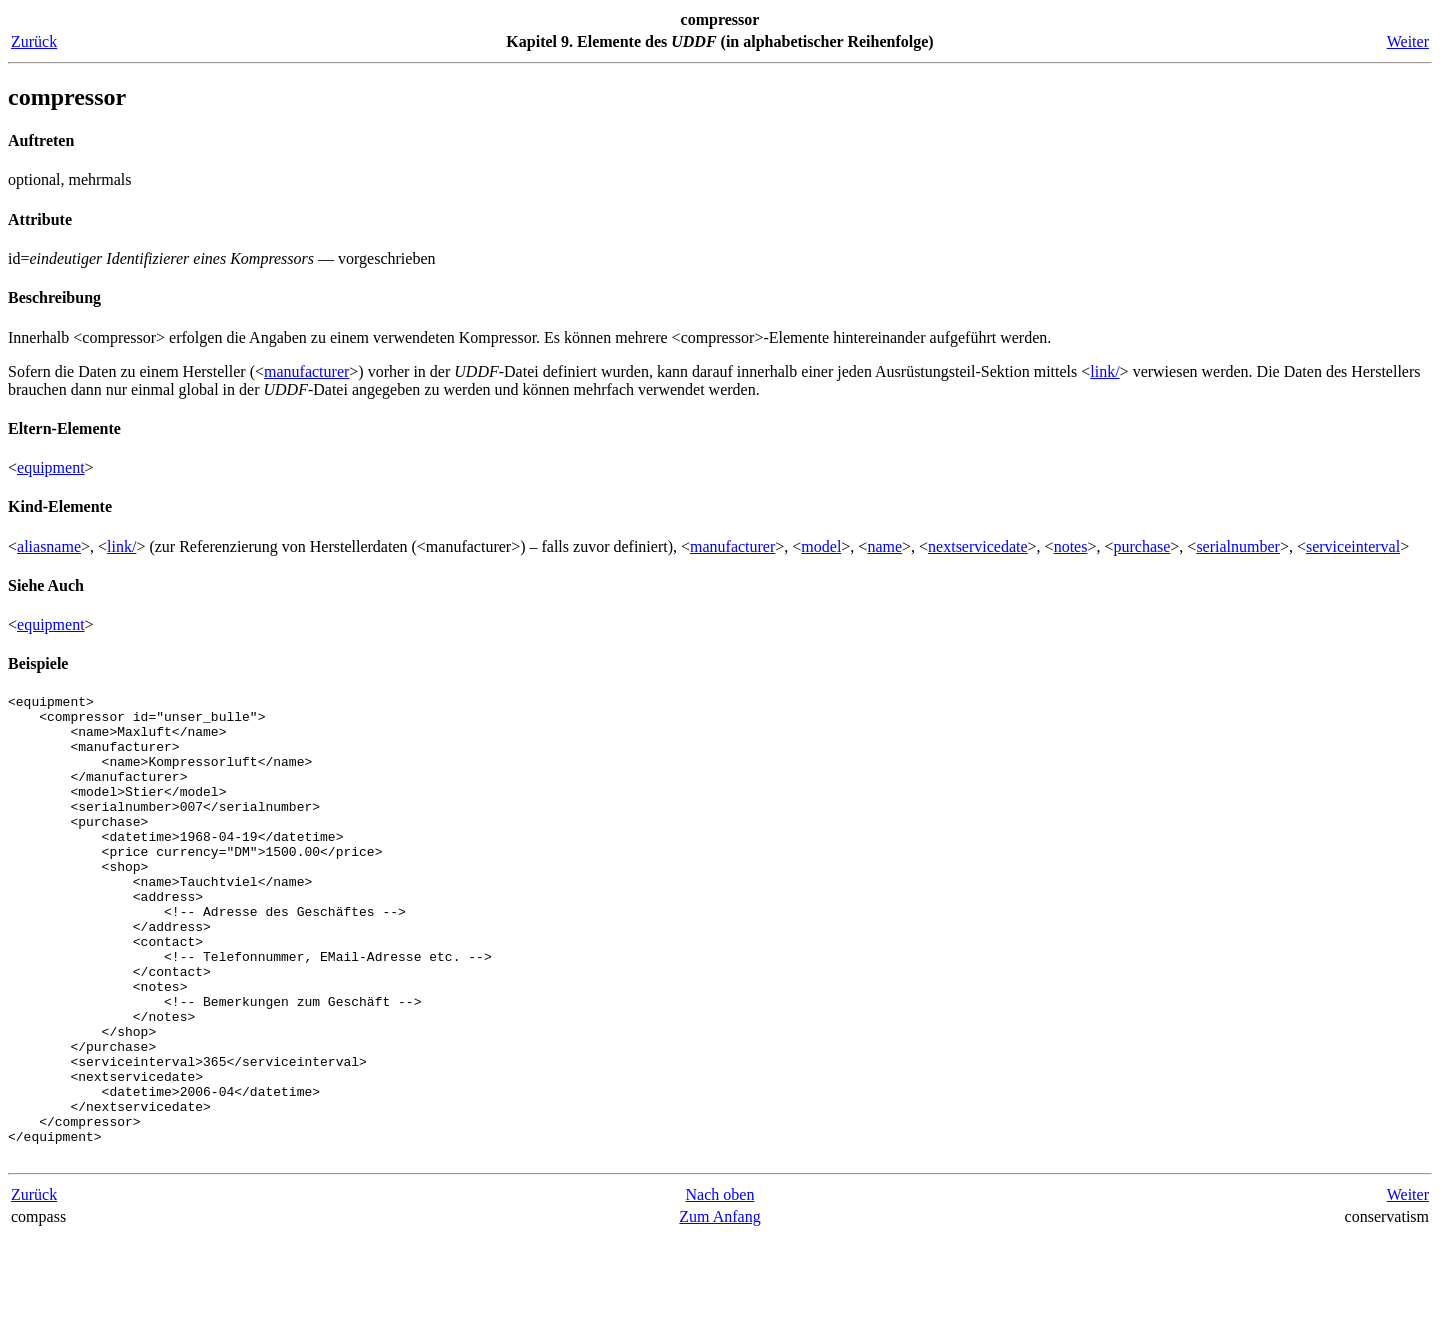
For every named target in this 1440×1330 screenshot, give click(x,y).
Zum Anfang (719, 1309)
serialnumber (1238, 546)
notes (1071, 546)
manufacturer (306, 371)
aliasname (49, 546)
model (821, 546)
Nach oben (720, 1287)
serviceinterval (1353, 546)
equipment (51, 467)
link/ (1104, 371)
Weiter (1408, 41)
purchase (1141, 546)
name (884, 546)
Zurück (34, 41)
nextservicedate (978, 546)
